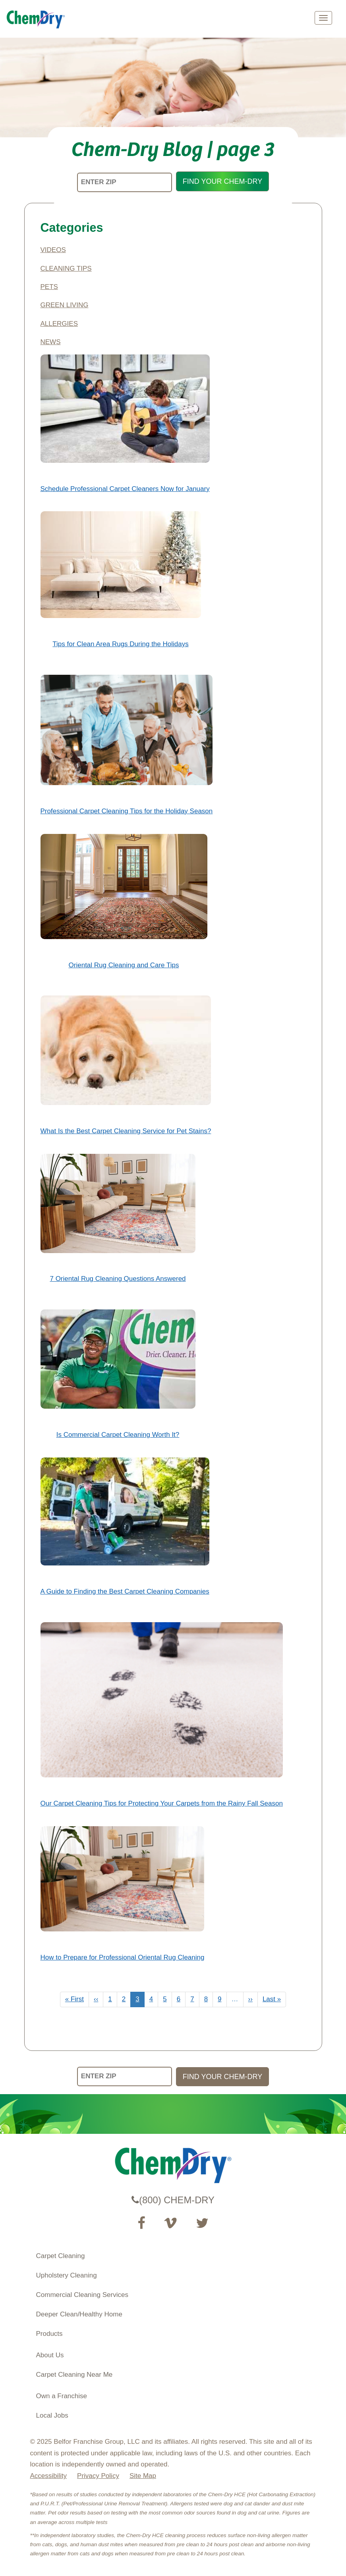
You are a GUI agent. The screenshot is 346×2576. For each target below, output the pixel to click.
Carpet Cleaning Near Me (74, 2374)
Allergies (59, 323)
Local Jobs (52, 2415)
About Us (50, 2355)
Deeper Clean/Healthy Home (79, 2314)
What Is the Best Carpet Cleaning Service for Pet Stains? (126, 1131)
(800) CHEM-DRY (173, 2200)
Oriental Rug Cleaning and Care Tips (124, 965)
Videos (53, 250)
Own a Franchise (61, 2396)
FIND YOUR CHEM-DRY (222, 181)
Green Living (65, 305)
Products (49, 2333)
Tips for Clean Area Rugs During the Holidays (120, 644)
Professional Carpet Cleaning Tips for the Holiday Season (127, 811)
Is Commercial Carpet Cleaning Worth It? (118, 1434)
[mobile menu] (323, 18)
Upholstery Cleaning (66, 2275)
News (51, 342)
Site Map (143, 2476)
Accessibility (48, 2476)
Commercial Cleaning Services (82, 2295)
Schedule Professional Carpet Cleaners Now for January (125, 489)
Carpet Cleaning (60, 2256)
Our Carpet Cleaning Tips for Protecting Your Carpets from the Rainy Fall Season (162, 1803)
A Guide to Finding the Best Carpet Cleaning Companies (125, 1591)
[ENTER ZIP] (124, 182)
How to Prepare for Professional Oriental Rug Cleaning (123, 1957)
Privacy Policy (98, 2476)
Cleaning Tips (66, 268)
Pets (49, 287)
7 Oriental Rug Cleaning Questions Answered (118, 1278)
